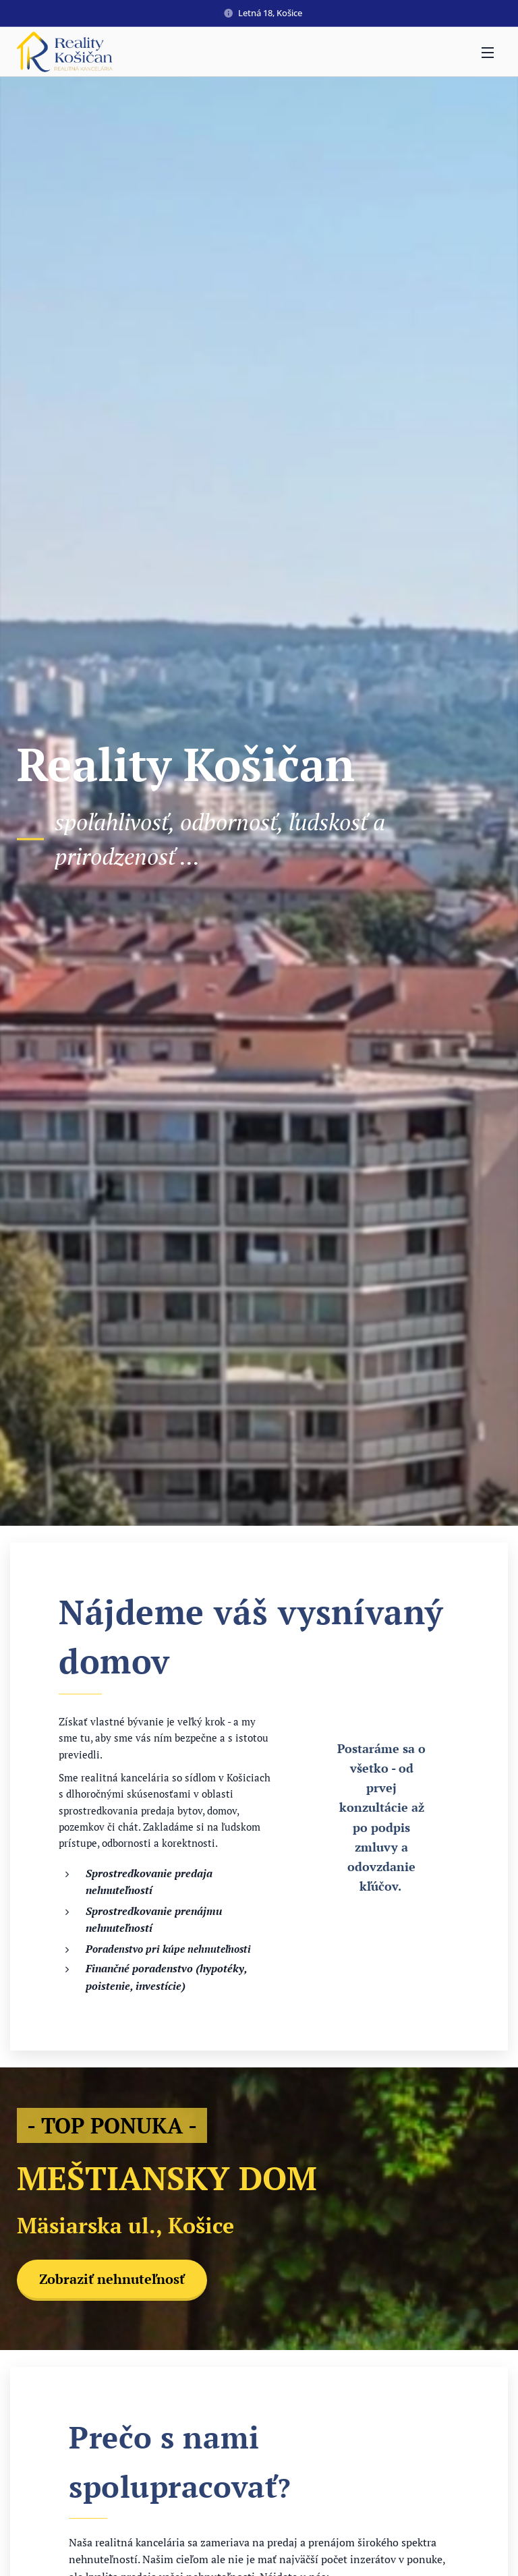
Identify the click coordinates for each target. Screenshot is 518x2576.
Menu (488, 52)
